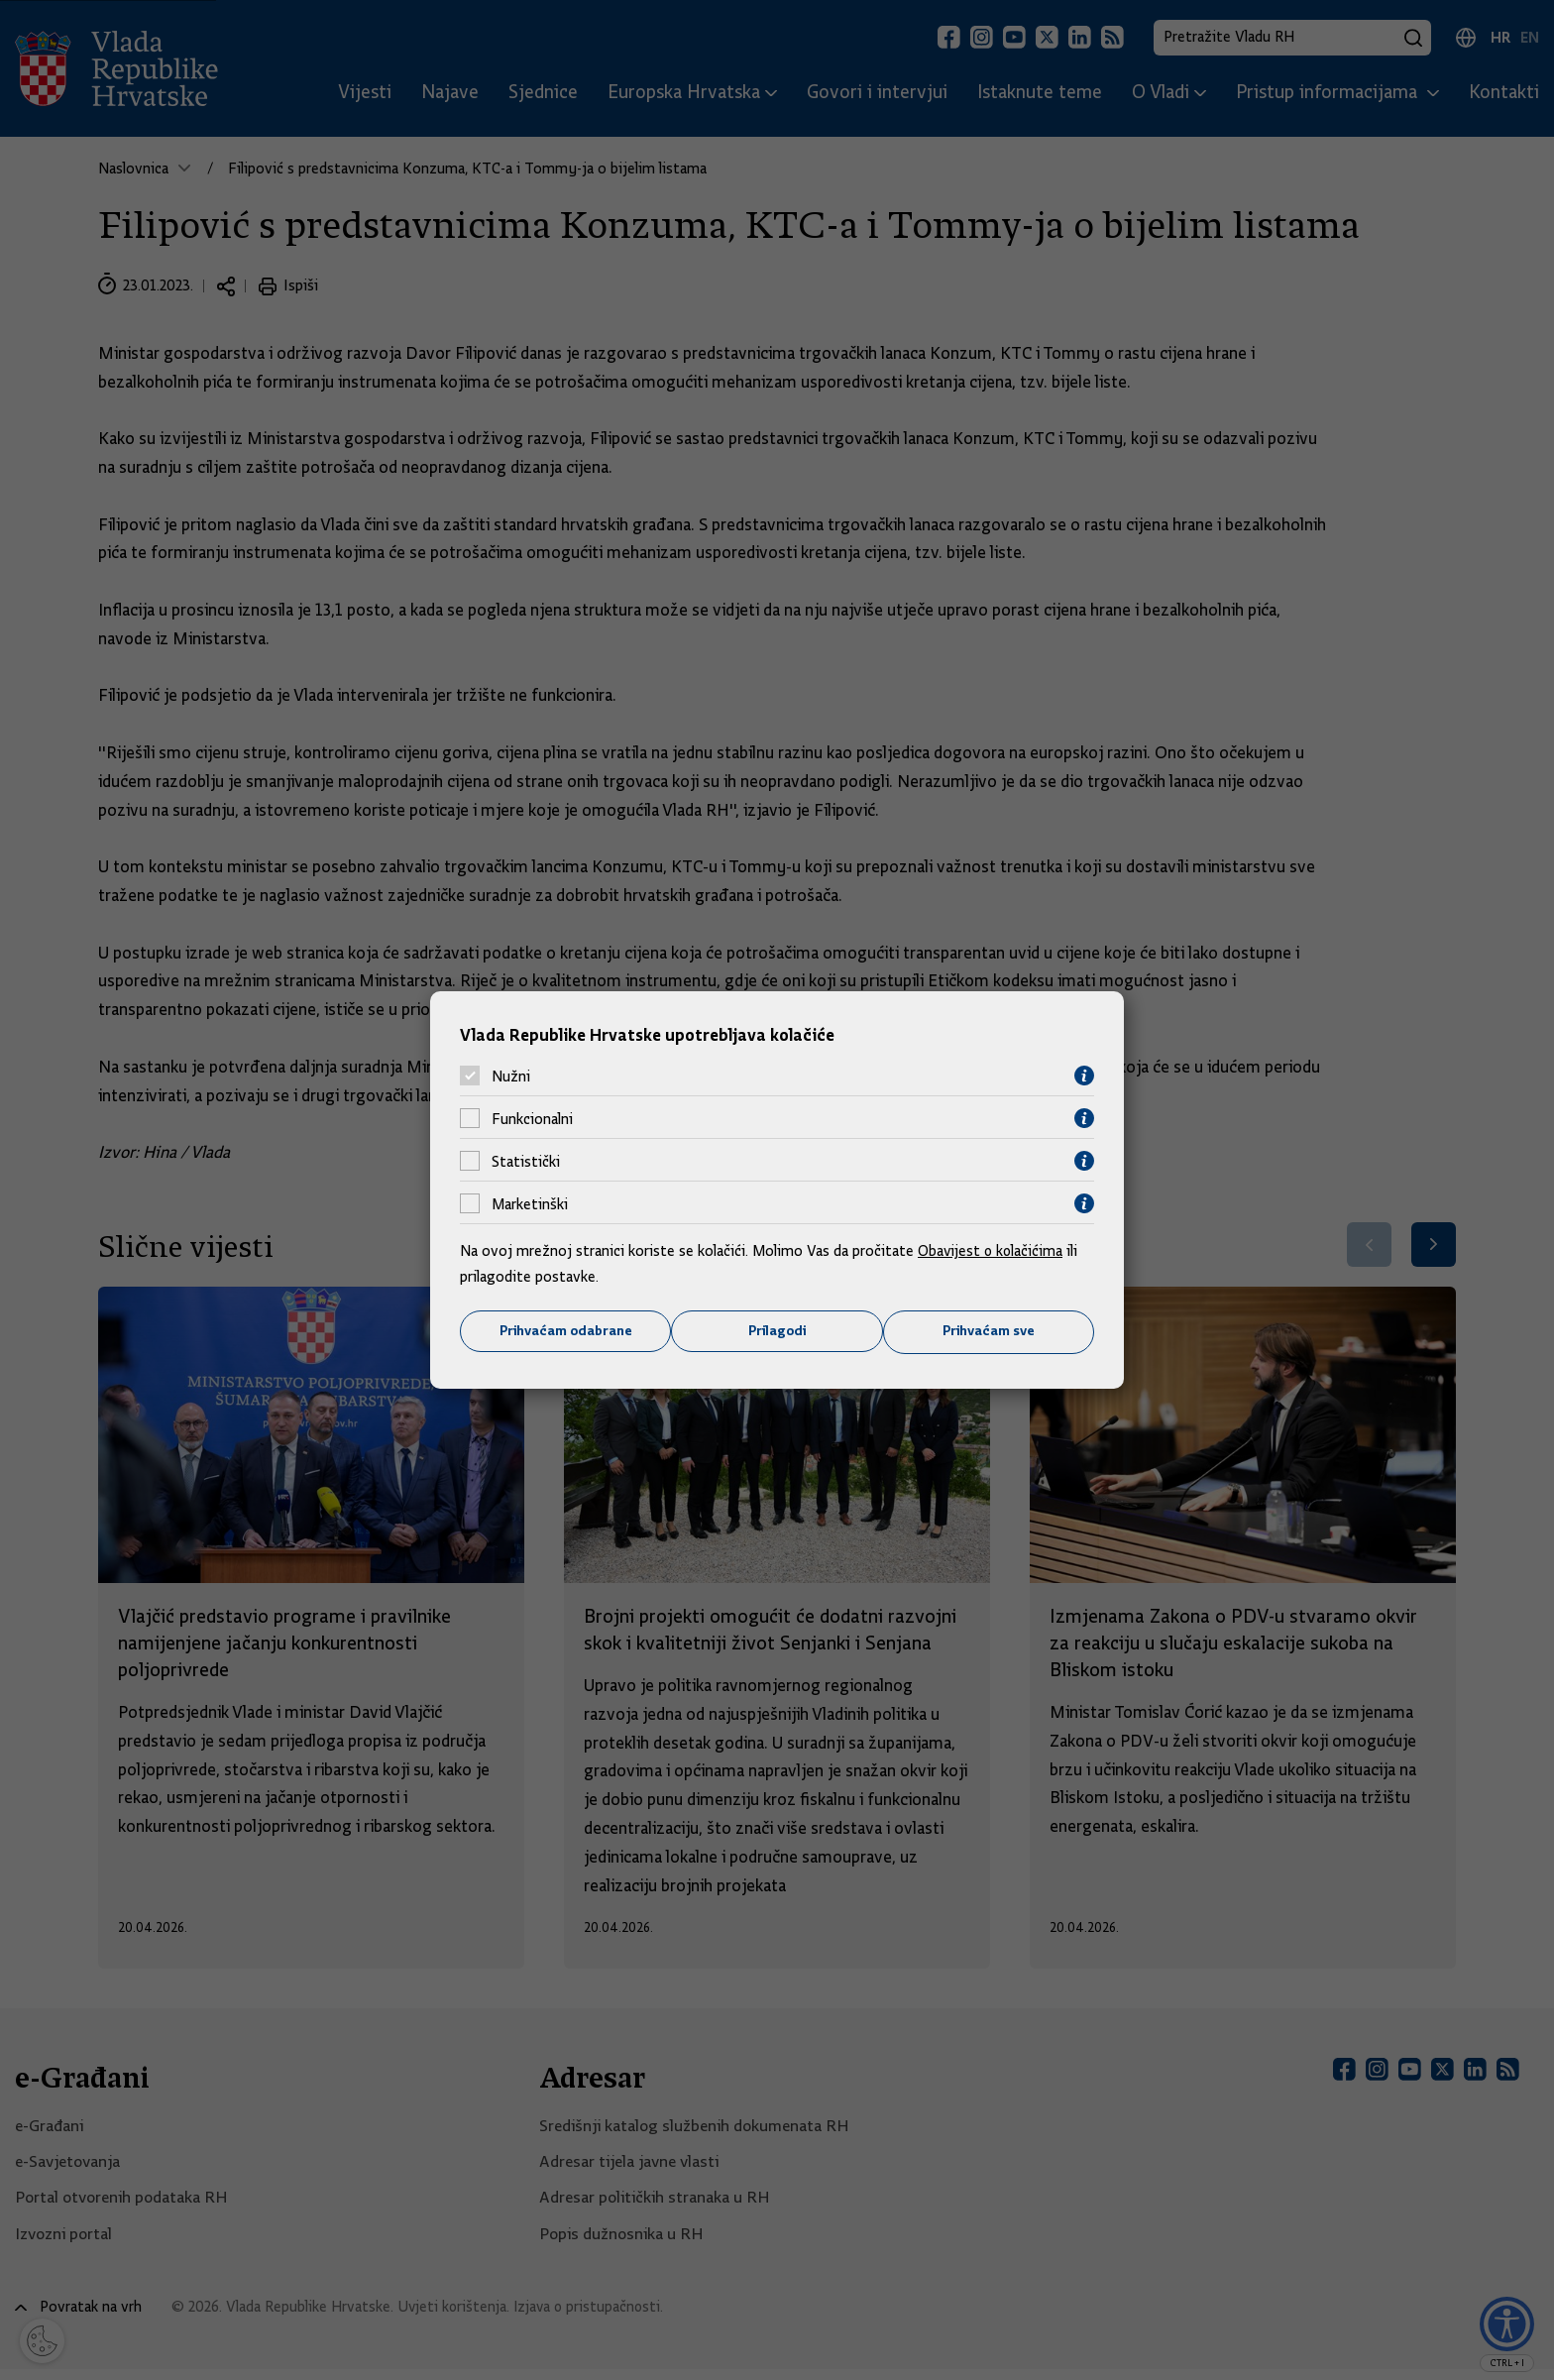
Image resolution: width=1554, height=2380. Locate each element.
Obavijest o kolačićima (992, 1251)
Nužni (511, 1075)
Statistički (526, 1161)
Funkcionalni (532, 1118)
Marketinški (530, 1203)
